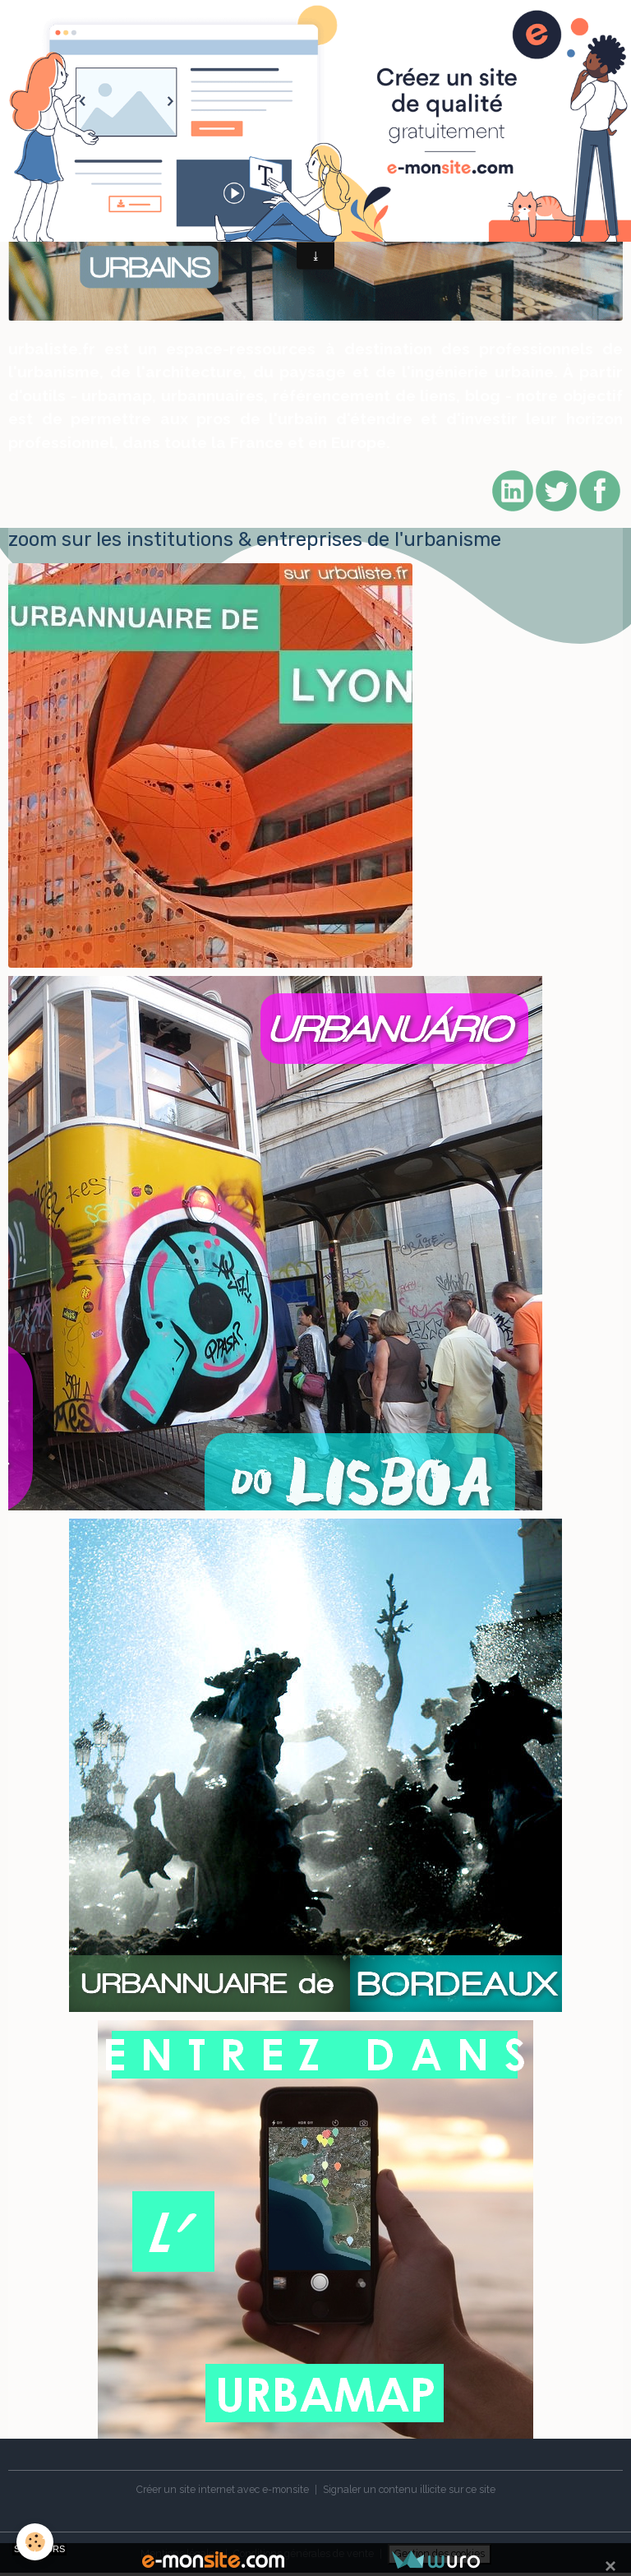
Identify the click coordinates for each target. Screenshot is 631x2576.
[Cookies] (34, 2541)
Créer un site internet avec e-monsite (222, 2489)
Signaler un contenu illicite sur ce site (409, 2489)
